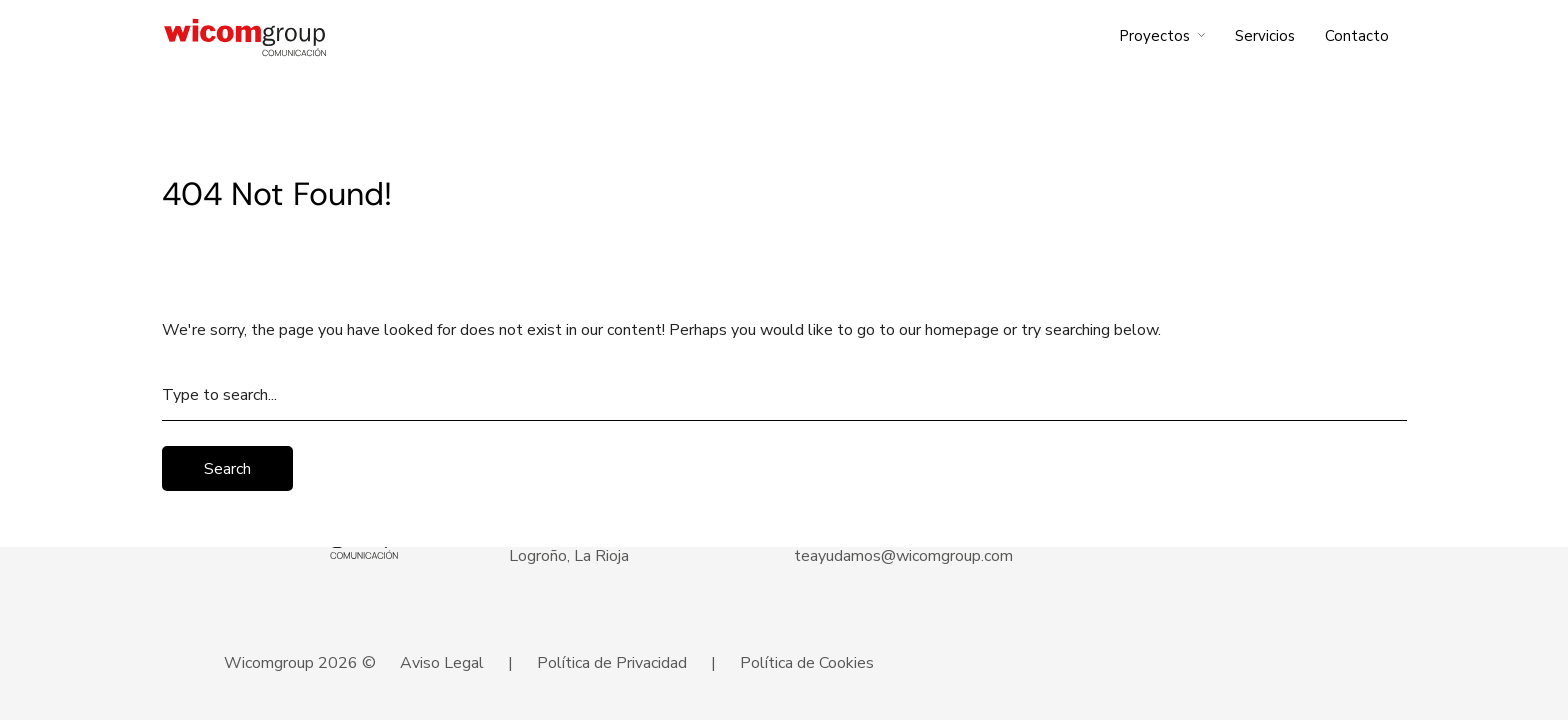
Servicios (1265, 36)
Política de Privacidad (612, 663)
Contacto (1357, 36)
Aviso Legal (442, 663)
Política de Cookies (807, 663)
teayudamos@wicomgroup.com (903, 556)
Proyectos (1154, 36)
